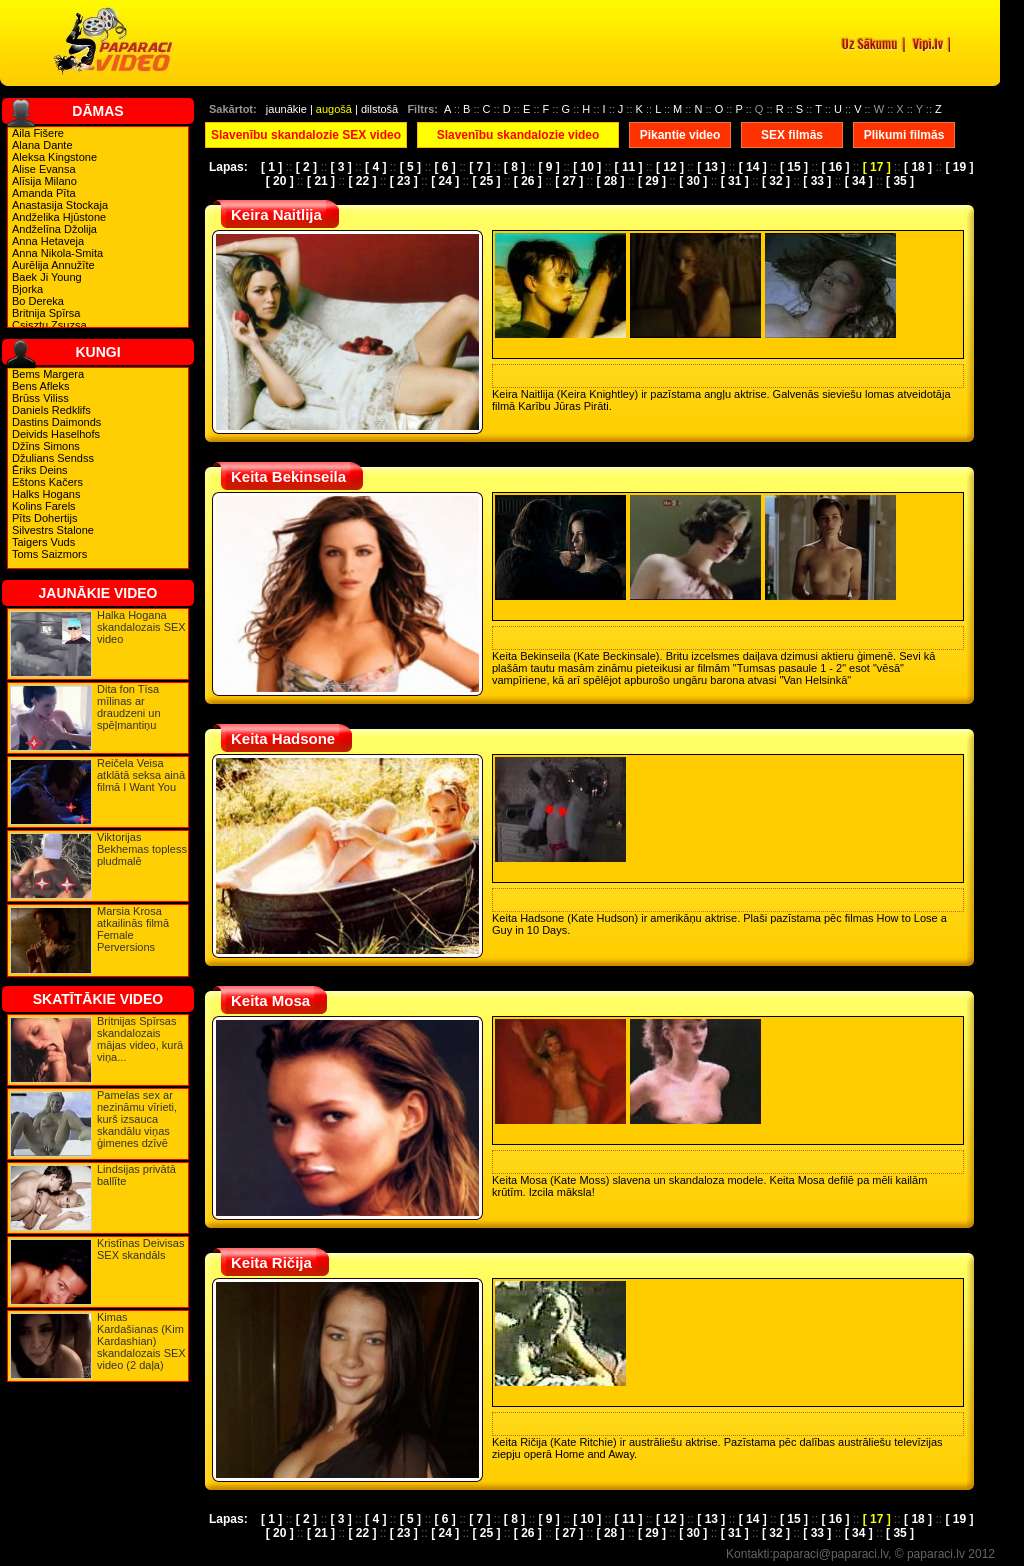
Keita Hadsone (283, 738)
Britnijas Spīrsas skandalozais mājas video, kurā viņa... (140, 1039)
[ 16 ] (835, 167)
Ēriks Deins (40, 470)
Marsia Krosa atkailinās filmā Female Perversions (133, 929)
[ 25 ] (486, 181)
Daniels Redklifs (51, 410)
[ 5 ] (410, 167)
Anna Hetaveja (48, 241)
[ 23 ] (404, 181)
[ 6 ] (444, 167)
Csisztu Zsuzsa (49, 325)
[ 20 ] (280, 181)
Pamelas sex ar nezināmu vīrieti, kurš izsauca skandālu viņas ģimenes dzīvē (137, 1119)
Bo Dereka (38, 301)
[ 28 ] (611, 181)
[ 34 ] (859, 181)
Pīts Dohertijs (44, 518)
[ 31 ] (735, 181)
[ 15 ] (794, 167)
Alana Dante (42, 145)
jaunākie (286, 109)
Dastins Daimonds (56, 422)
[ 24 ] (445, 181)
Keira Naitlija (276, 214)
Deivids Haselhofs (56, 434)
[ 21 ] (321, 181)
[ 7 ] (479, 167)
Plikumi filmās (904, 135)
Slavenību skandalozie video (518, 135)
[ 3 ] (340, 167)
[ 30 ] (693, 181)
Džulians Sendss (53, 458)
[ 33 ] (817, 181)
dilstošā (379, 109)
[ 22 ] (362, 181)
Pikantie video (680, 135)
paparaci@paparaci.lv (830, 1554)
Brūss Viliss (40, 398)
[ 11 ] (629, 167)
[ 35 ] (900, 181)
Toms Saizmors (49, 554)
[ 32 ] (776, 181)
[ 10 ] (587, 167)
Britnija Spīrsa (46, 313)
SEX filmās (792, 135)
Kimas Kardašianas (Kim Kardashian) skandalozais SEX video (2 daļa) (141, 1341)
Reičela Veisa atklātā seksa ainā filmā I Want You (141, 775)
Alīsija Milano (44, 181)
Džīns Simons (46, 446)
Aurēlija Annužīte (53, 265)
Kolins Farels (44, 506)
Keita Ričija (271, 1262)
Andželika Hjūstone (59, 217)
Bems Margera (48, 374)
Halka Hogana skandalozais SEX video (141, 627)
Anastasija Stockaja (60, 205)
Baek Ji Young (47, 277)
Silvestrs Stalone (53, 530)
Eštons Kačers (47, 482)
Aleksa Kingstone (54, 157)
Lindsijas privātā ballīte (136, 1175)
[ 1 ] (271, 167)
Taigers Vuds (43, 542)
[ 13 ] (711, 167)
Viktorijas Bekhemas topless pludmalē (142, 849)
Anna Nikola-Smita (57, 253)
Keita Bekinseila (288, 476)
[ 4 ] (375, 167)
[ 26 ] (528, 181)
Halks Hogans (46, 494)
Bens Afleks (40, 386)
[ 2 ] (306, 167)
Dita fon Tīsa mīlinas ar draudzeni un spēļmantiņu (129, 707)
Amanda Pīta (44, 193)
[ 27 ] (569, 181)
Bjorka (27, 289)
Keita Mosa (270, 1000)
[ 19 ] (959, 167)
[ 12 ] (670, 167)
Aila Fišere (38, 133)
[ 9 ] (549, 167)
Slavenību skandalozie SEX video (306, 135)
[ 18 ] (918, 167)
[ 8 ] (514, 167)
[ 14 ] (753, 167)
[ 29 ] (652, 181)
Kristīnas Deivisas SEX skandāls (140, 1249)
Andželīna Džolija (54, 229)
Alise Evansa (44, 169)
